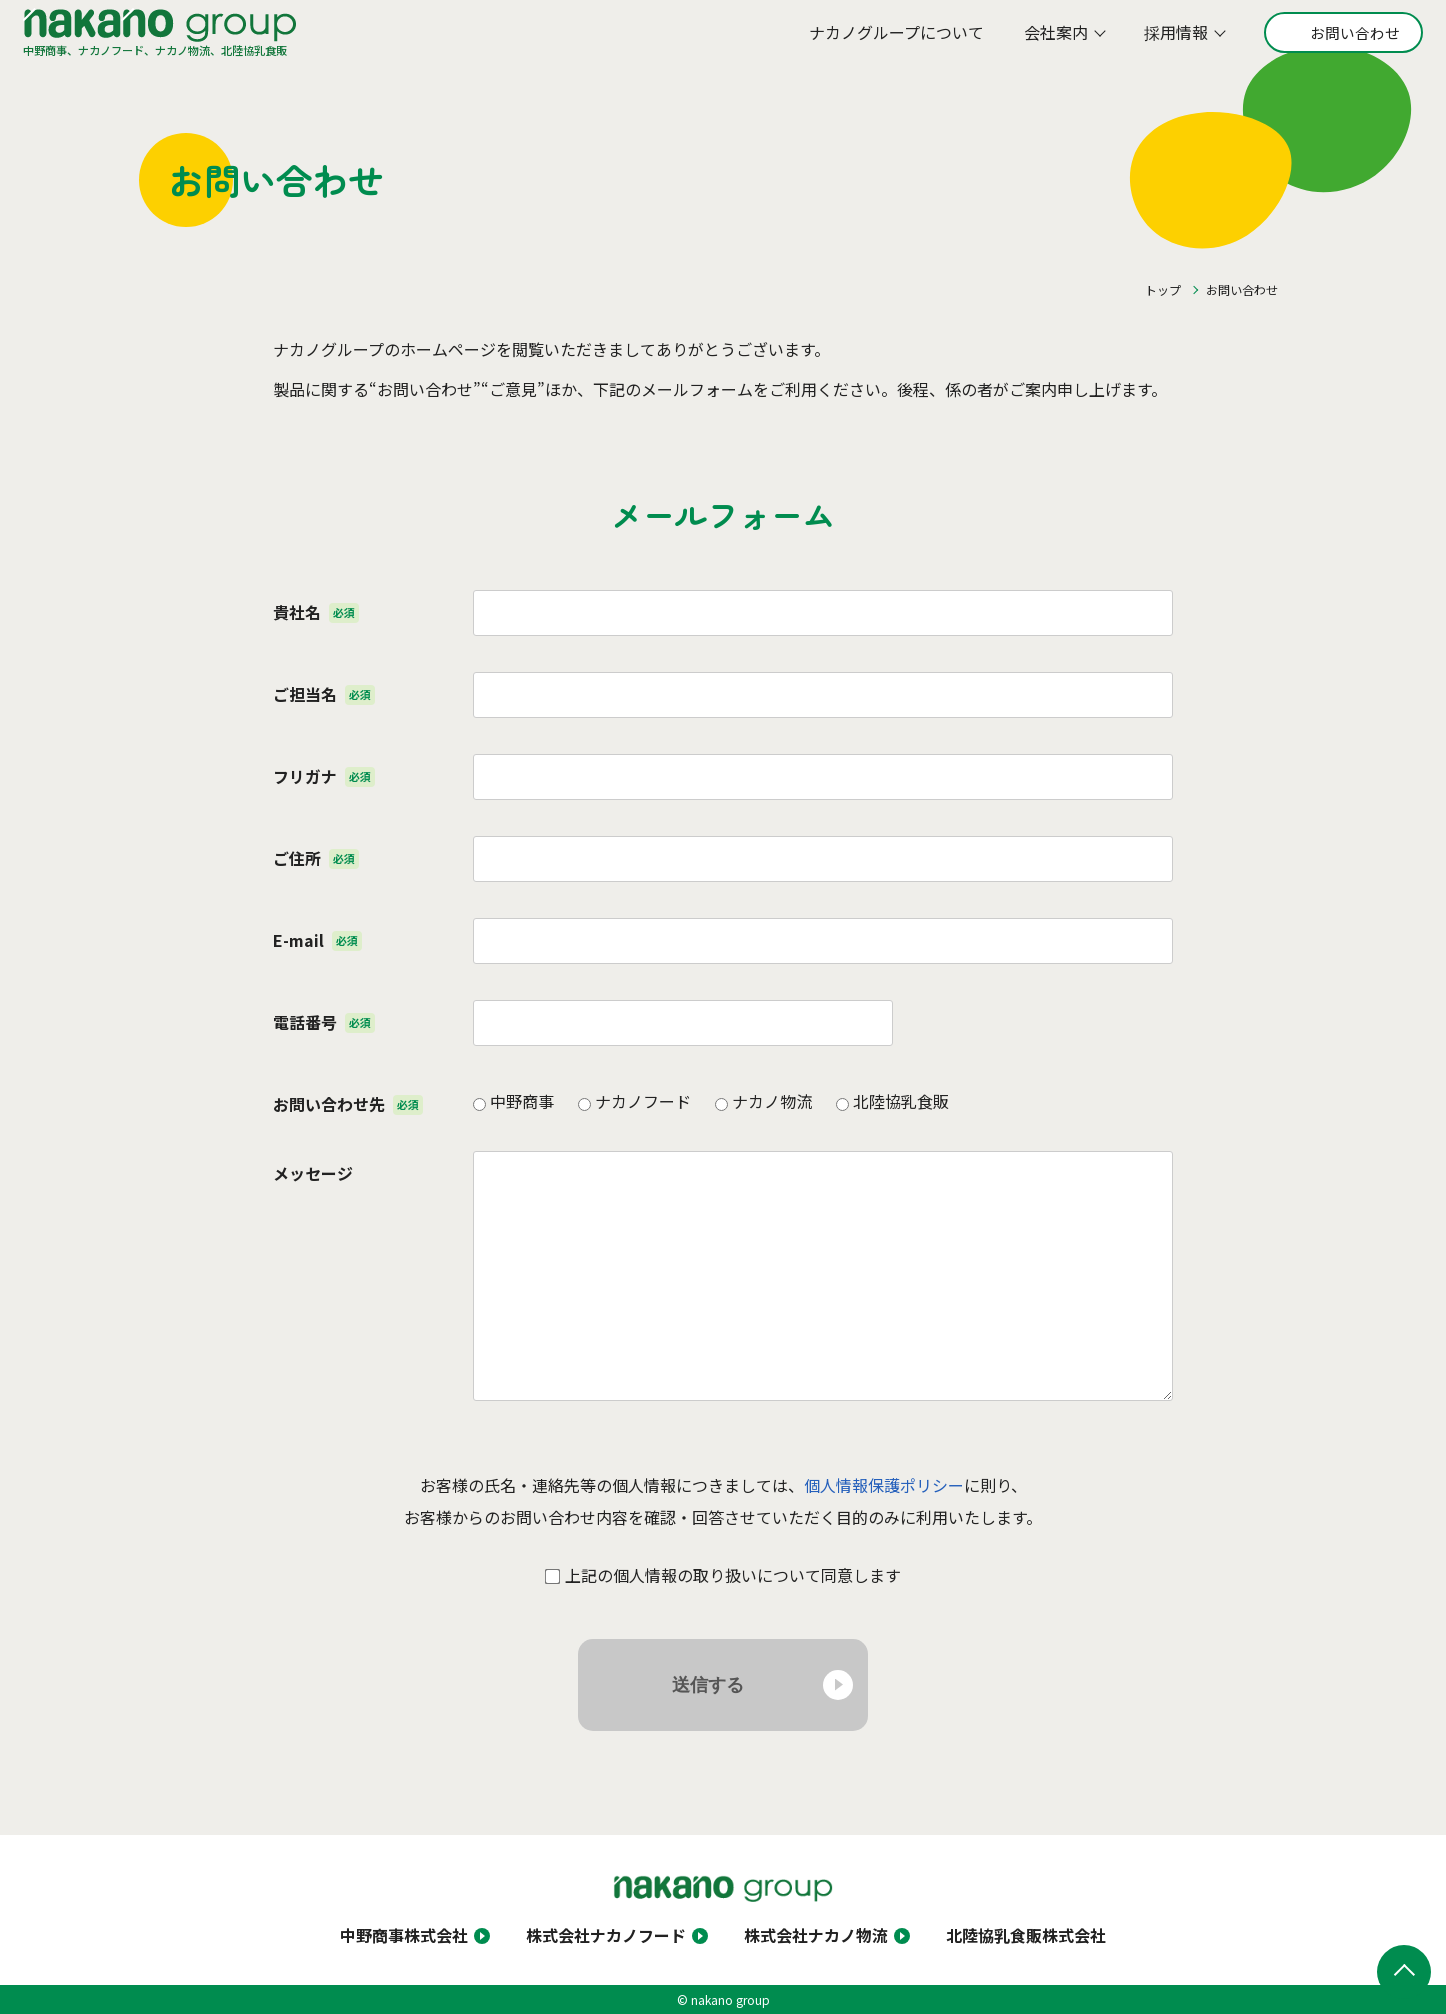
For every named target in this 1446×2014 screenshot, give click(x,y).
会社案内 (1043, 39)
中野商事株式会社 (404, 1935)
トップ (1163, 289)
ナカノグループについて (883, 39)
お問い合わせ (1345, 39)
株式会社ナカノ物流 (816, 1935)
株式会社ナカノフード (606, 1935)
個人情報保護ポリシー (884, 1485)
